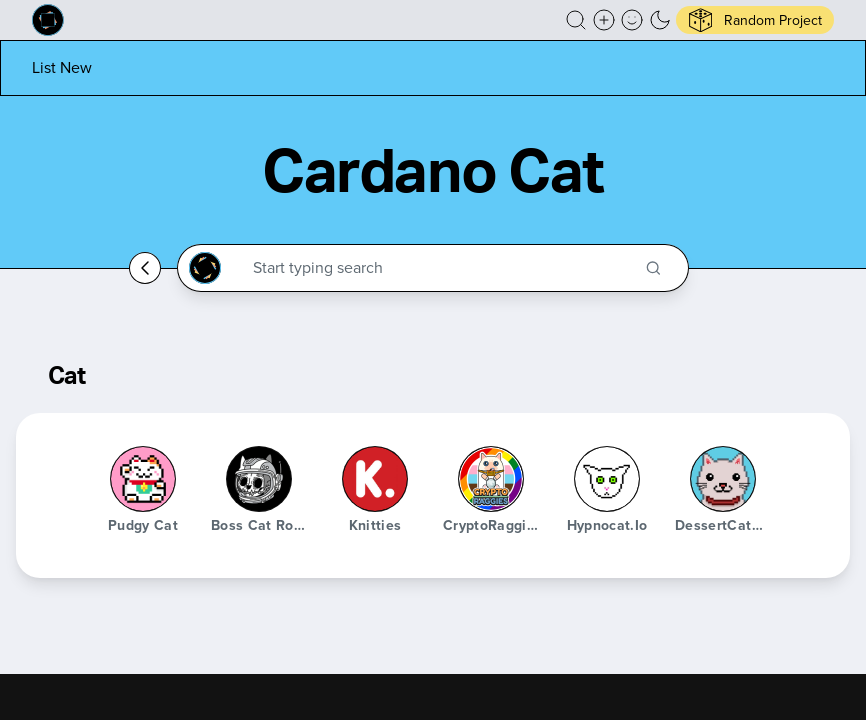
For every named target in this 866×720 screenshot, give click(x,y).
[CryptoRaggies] (491, 479)
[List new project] (62, 67)
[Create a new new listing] (604, 20)
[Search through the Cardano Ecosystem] (441, 268)
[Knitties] (375, 479)
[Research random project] (755, 20)
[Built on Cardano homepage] (48, 20)
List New (62, 67)
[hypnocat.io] (607, 479)
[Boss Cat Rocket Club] (259, 479)
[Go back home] (145, 268)
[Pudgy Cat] (143, 479)
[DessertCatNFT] (723, 479)
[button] (576, 20)
